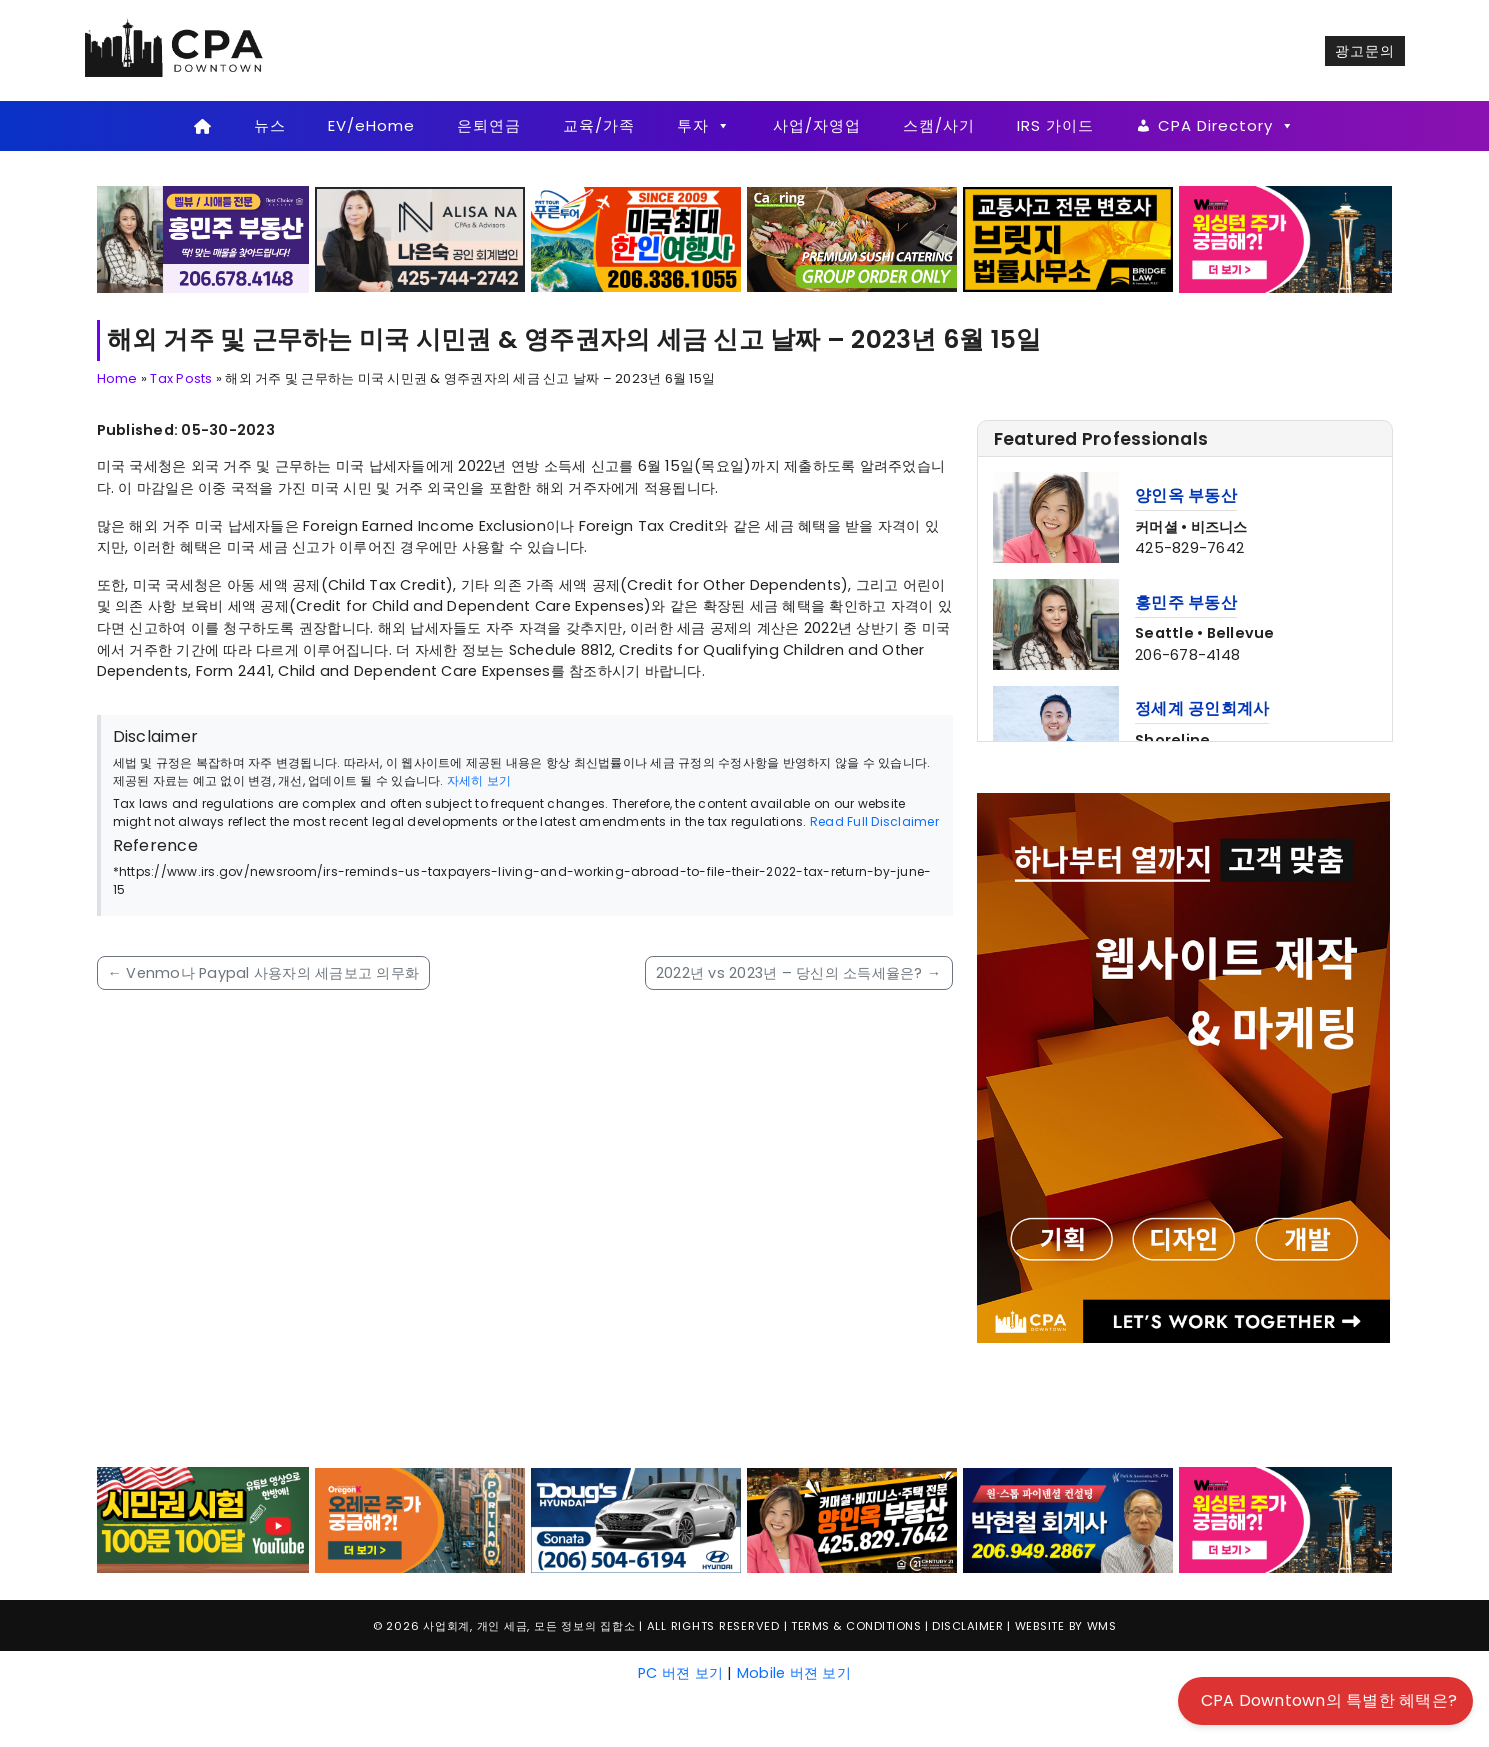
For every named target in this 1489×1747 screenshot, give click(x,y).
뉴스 (270, 125)
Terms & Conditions (856, 1626)
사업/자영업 (817, 125)
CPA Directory (1226, 126)
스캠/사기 (939, 125)
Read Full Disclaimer (874, 821)
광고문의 (1365, 51)
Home (117, 378)
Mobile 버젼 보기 (794, 1673)
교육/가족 (599, 125)
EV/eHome (371, 125)
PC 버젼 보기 (680, 1673)
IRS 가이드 (1055, 125)
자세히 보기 (479, 780)
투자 (704, 126)
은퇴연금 (489, 125)
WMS (1102, 1626)
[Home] (203, 126)
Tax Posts (181, 378)
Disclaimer (967, 1626)
